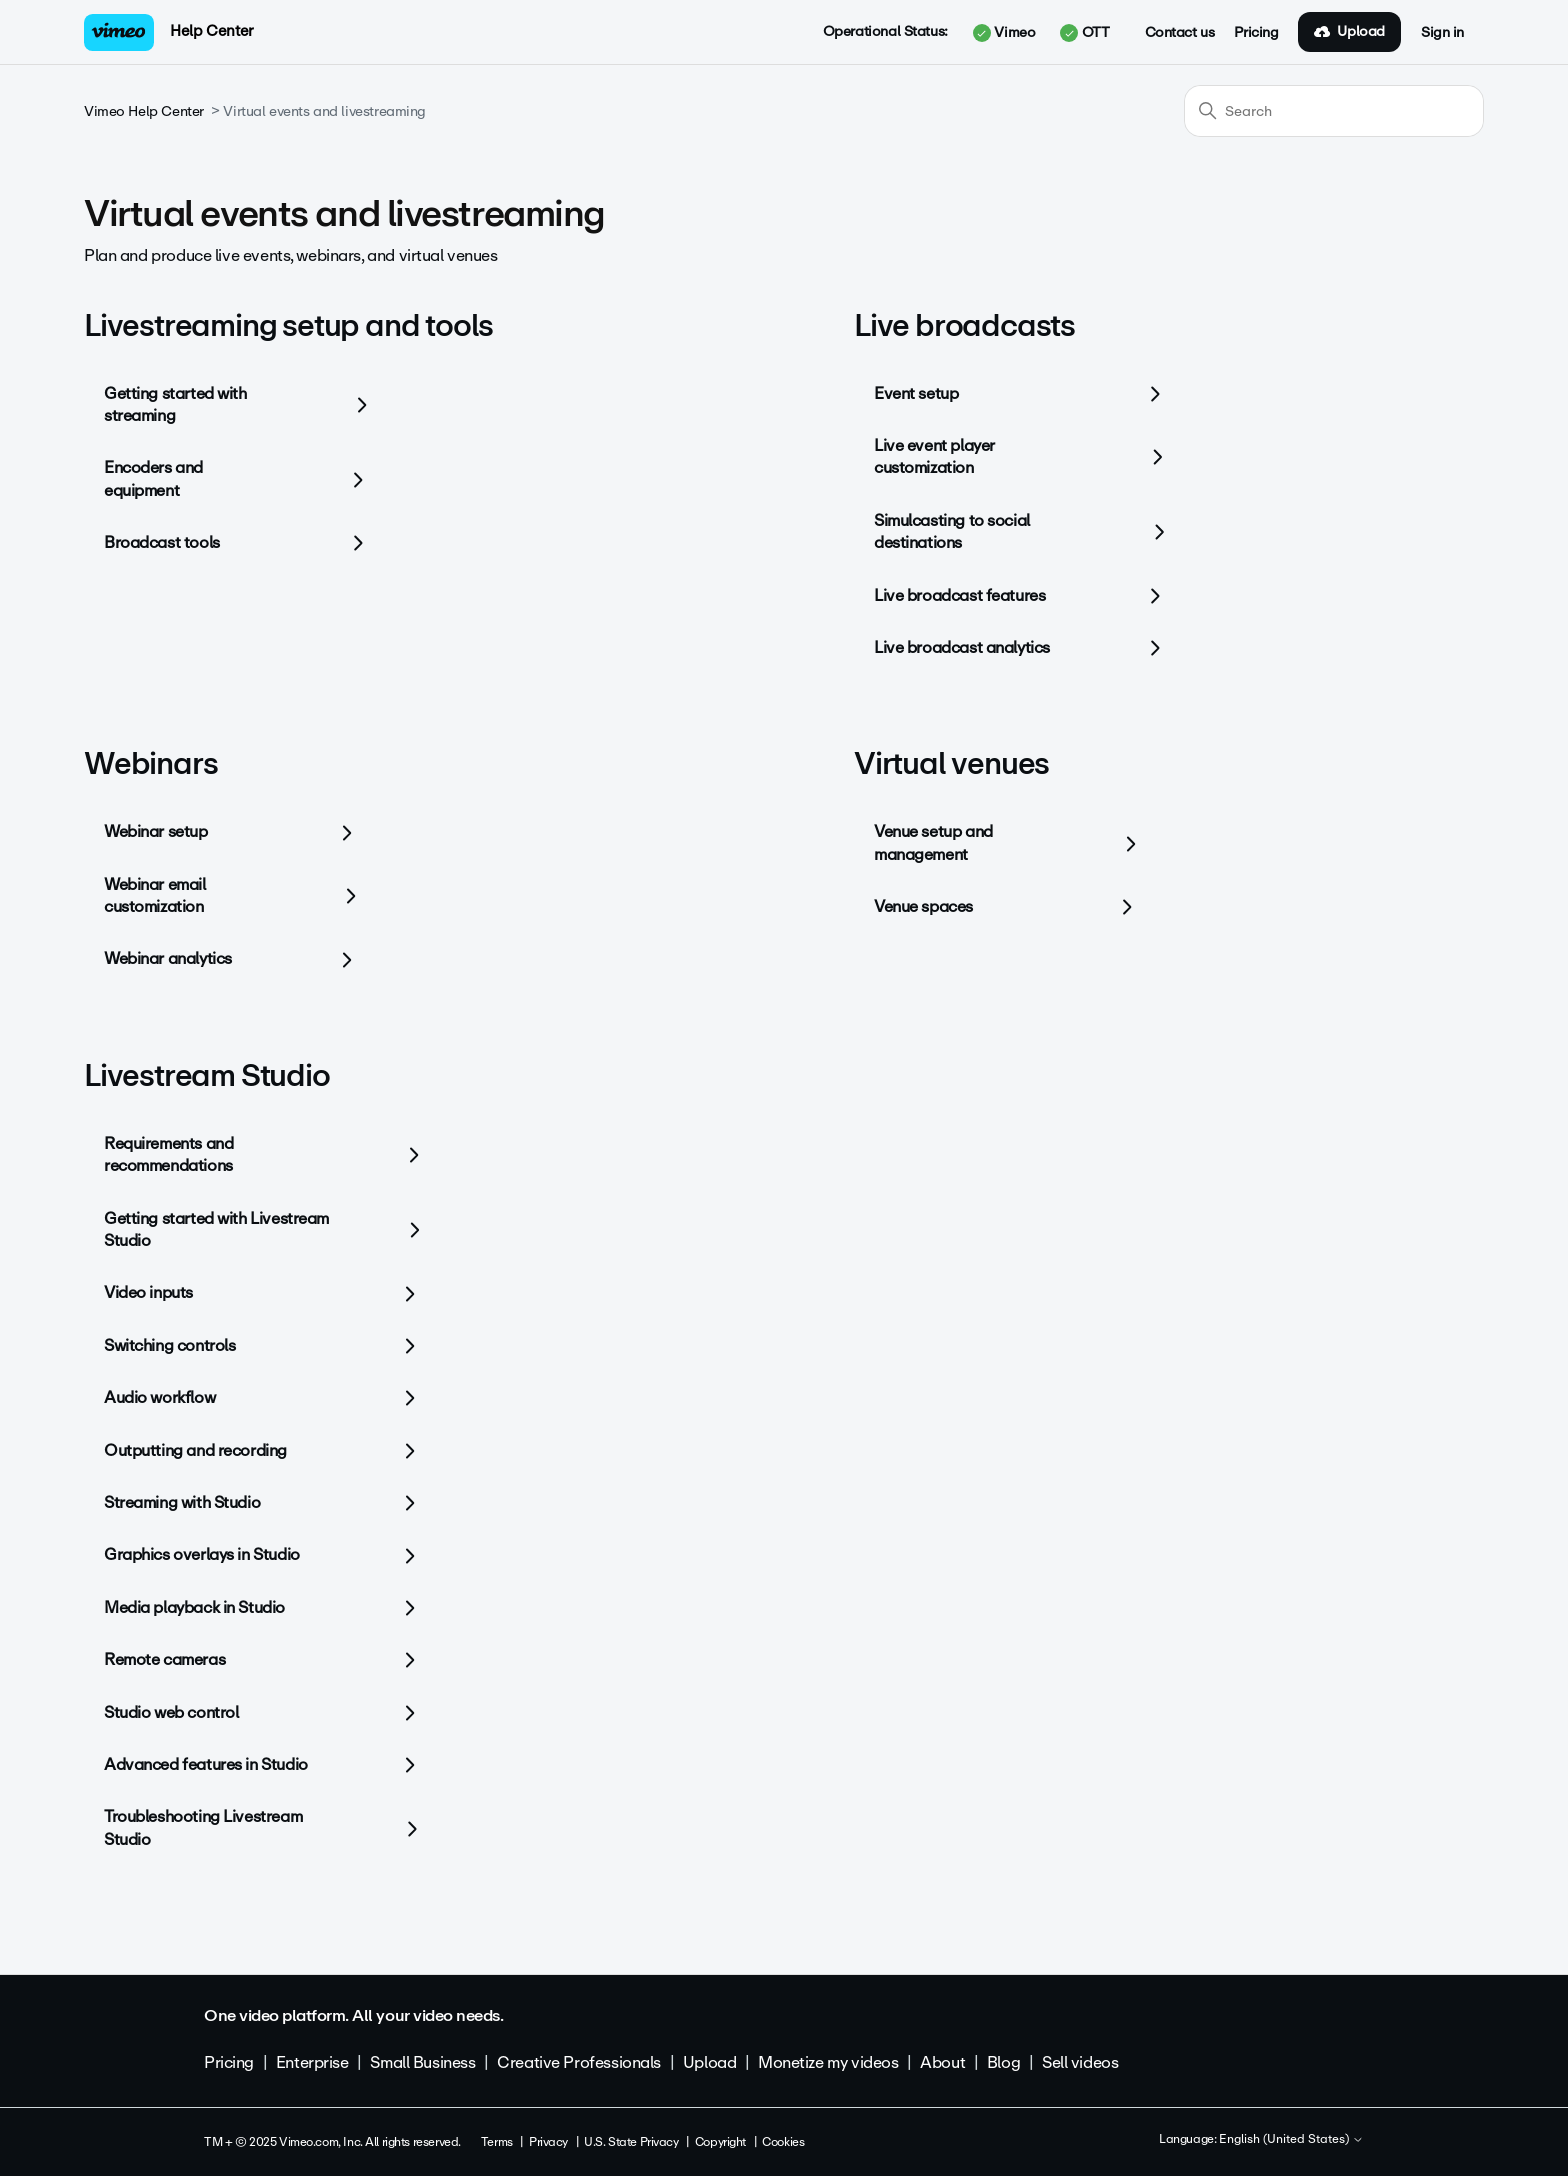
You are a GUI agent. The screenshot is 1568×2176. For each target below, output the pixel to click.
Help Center (211, 31)
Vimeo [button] (1004, 33)
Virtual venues (951, 763)
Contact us (1180, 33)
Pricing (1256, 33)
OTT (1084, 33)
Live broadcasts (964, 325)
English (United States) (1291, 2140)
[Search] (1334, 111)
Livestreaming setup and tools (288, 325)
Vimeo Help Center (144, 111)
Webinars (150, 763)
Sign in (1442, 33)
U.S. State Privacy (631, 2142)
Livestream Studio (207, 1075)
